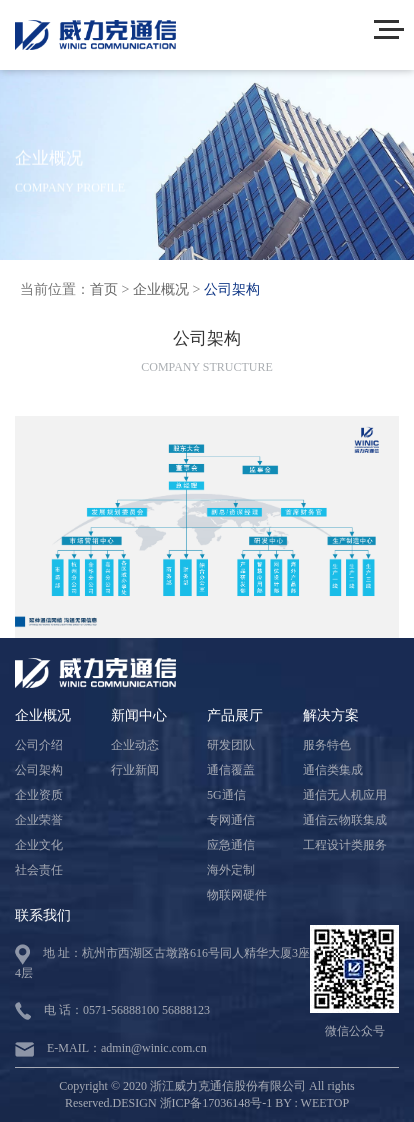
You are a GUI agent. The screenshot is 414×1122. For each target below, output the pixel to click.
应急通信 (231, 845)
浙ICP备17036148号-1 (216, 1103)
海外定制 (231, 870)
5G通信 (226, 795)
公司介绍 (39, 745)
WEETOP (325, 1103)
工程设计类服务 (345, 845)
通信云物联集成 (345, 820)
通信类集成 (333, 770)
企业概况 (161, 289)
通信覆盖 (231, 770)
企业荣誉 (39, 820)
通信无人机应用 (345, 795)
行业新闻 (135, 770)
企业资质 (39, 795)
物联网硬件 (237, 895)
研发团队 (231, 745)
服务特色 (327, 745)
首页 (104, 289)
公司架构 (232, 289)
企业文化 (39, 845)
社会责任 (39, 870)
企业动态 (135, 745)
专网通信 (231, 820)
